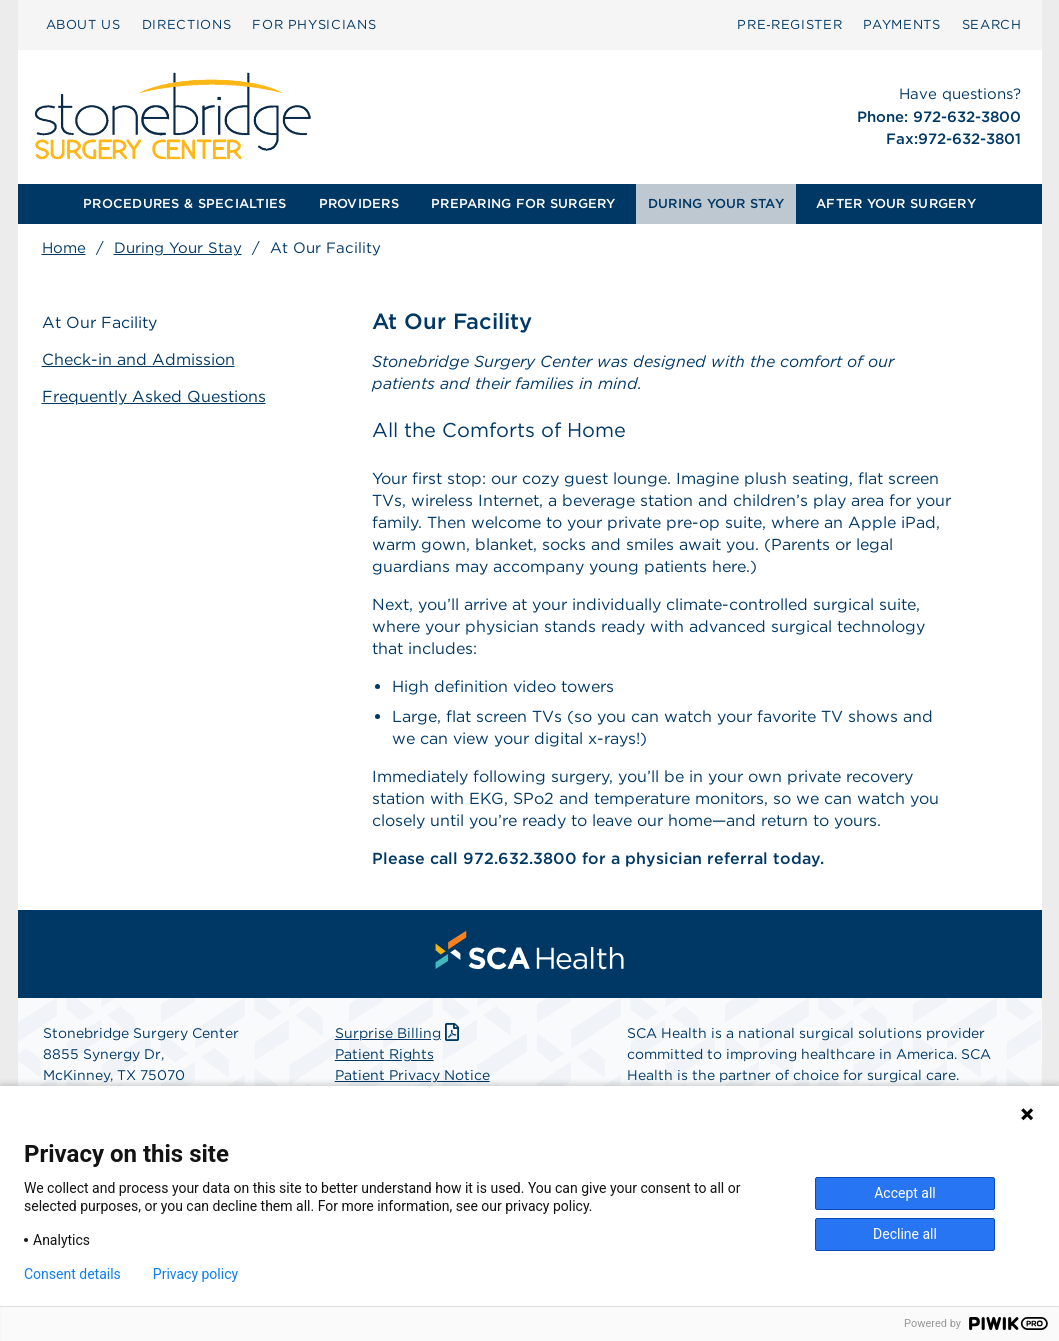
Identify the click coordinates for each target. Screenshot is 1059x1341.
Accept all (905, 1193)
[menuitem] (83, 25)
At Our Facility (99, 322)
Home (64, 248)
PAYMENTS (901, 24)
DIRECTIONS (187, 24)
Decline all (905, 1234)
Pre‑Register (789, 24)
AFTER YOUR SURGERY (896, 203)
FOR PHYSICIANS (314, 24)
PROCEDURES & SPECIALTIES (184, 203)
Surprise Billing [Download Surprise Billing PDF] (399, 1033)
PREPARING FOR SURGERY (523, 203)
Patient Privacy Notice (412, 1075)
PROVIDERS (359, 203)
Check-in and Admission (138, 359)
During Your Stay (178, 248)
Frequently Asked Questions (154, 396)
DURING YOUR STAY (716, 203)
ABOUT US (83, 24)
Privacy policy (195, 1274)
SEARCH (992, 24)
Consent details (72, 1274)
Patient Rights (384, 1054)
